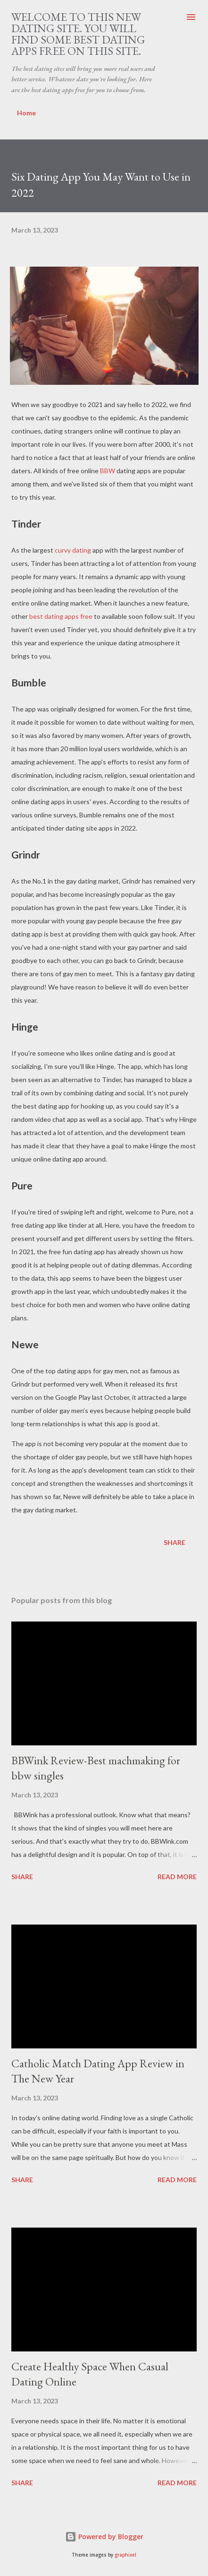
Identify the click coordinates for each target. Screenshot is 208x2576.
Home (26, 113)
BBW (107, 471)
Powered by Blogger (104, 2536)
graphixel (125, 2555)
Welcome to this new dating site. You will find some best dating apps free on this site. (78, 33)
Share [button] (174, 1542)
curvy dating (73, 550)
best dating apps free (60, 616)
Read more (177, 1877)
